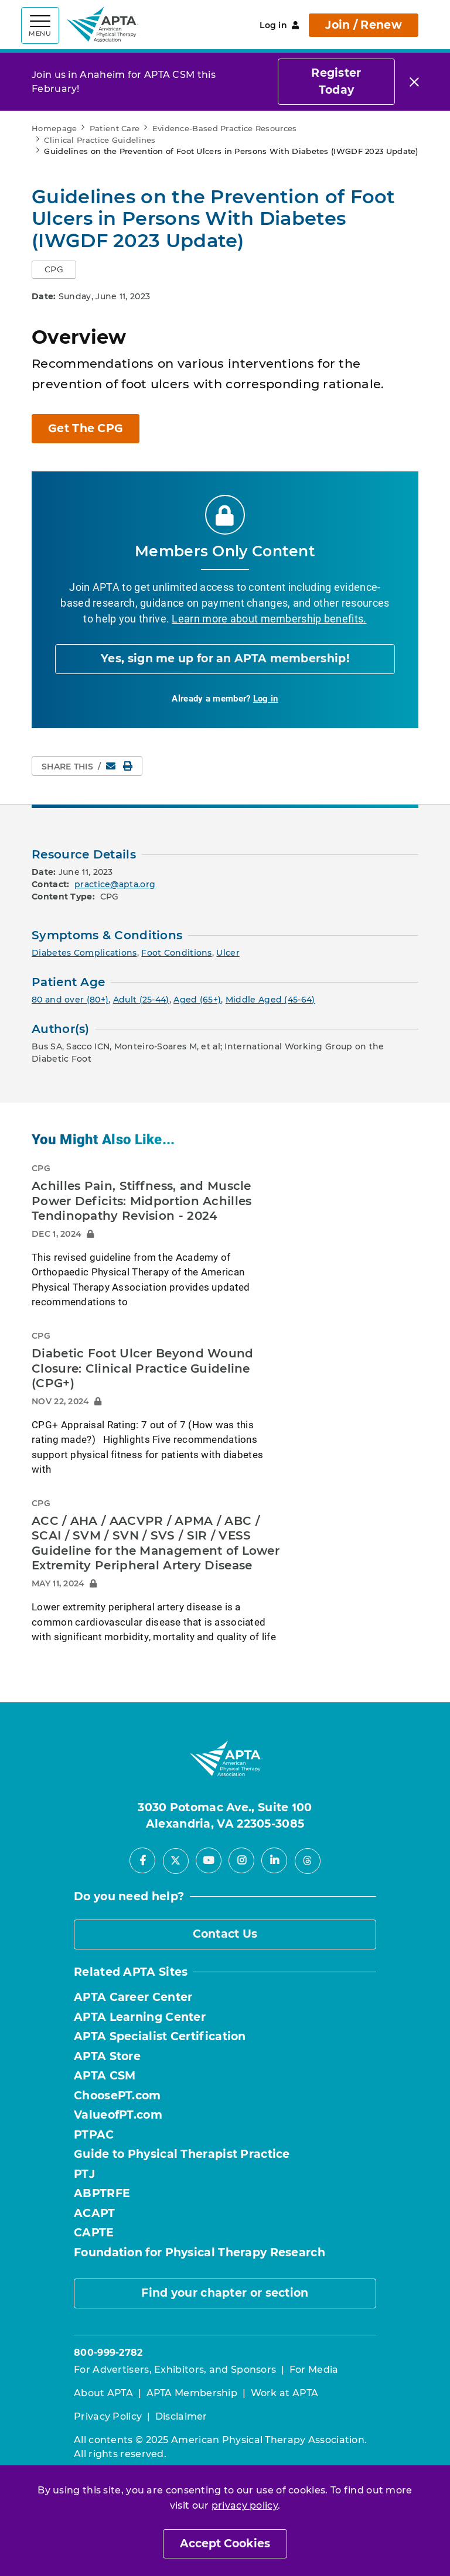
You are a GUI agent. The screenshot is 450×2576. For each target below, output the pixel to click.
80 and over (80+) (70, 999)
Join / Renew (363, 25)
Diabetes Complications (84, 952)
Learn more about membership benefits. (269, 618)
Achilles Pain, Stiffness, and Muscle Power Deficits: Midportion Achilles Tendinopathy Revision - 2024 (142, 1201)
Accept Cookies (225, 2543)
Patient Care (115, 128)
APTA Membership (192, 2393)
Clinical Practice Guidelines (99, 140)
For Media (314, 2369)
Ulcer (228, 952)
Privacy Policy (108, 2416)
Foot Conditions (176, 952)
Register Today (336, 81)
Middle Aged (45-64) (270, 999)
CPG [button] (54, 269)
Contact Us (225, 1934)
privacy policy (245, 2505)
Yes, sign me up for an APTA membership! (225, 658)
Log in (279, 25)
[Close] (414, 81)
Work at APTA (285, 2393)
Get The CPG (85, 428)
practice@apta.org (114, 884)
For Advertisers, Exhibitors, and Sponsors (175, 2369)
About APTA (103, 2393)
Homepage (54, 128)
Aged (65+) (197, 999)
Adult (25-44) (141, 999)
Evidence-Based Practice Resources (224, 128)
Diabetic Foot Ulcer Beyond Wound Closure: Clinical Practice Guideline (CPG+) (143, 1368)
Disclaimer (181, 2416)
